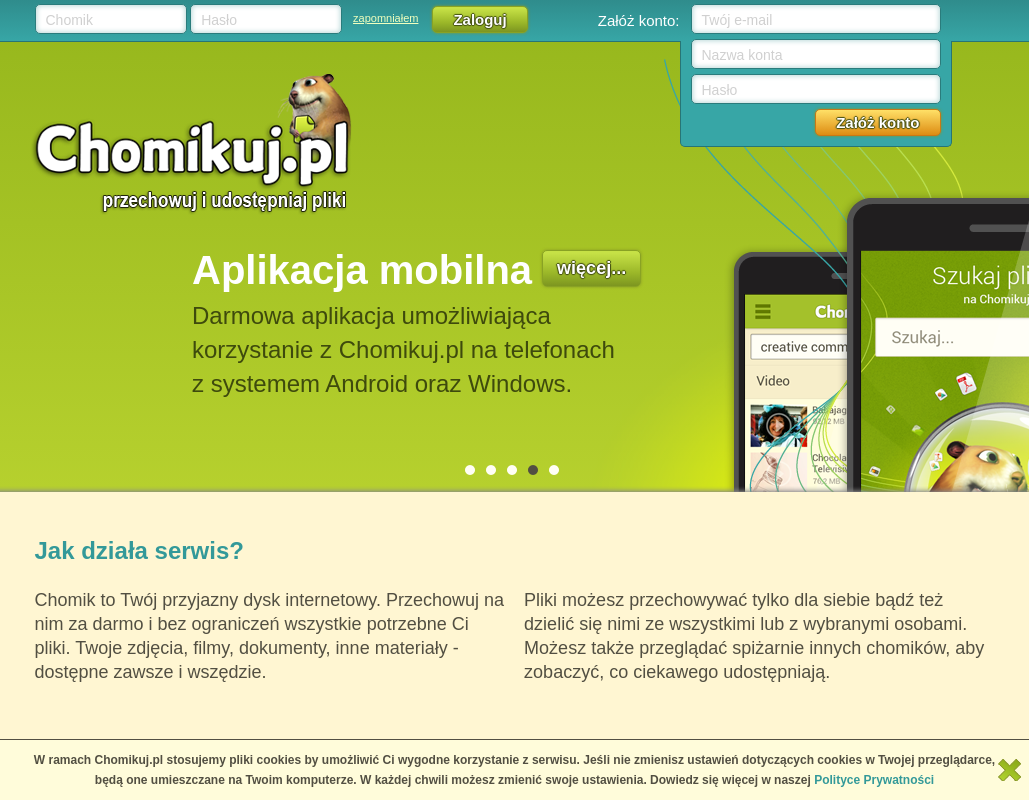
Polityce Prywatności (874, 780)
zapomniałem (385, 18)
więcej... (591, 268)
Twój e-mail (737, 20)
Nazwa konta (742, 55)
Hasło (219, 20)
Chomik (69, 20)
